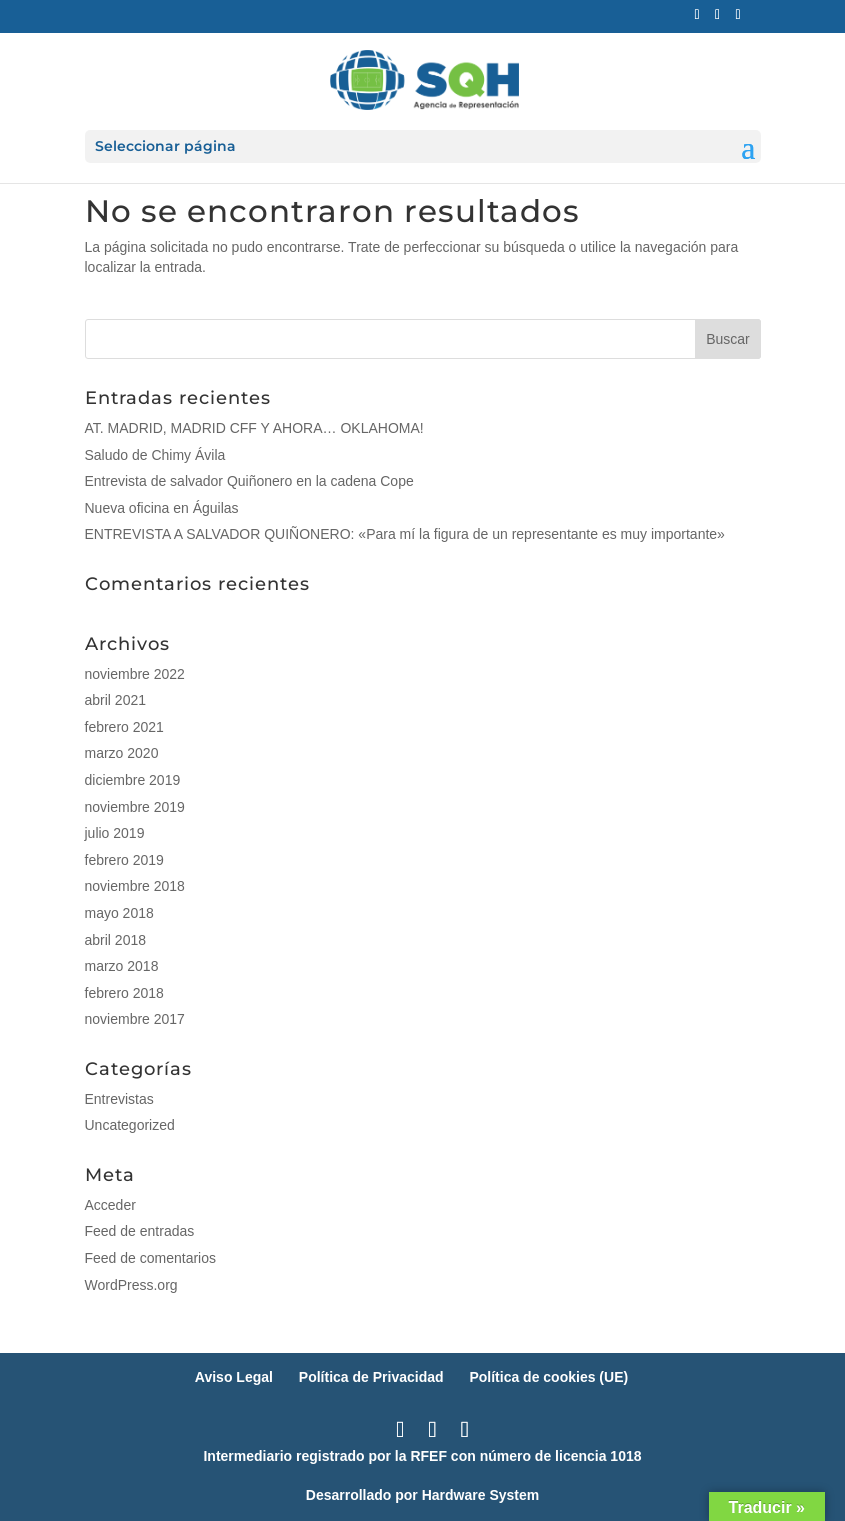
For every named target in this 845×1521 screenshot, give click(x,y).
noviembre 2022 (135, 674)
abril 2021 (116, 700)
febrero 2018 (124, 993)
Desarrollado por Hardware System (422, 1495)
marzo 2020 (122, 753)
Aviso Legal (234, 1377)
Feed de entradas (140, 1231)
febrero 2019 (124, 860)
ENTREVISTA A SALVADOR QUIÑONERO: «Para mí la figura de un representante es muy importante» (405, 534)
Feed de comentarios (151, 1258)
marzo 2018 (122, 966)
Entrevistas (119, 1099)
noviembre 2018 (135, 886)
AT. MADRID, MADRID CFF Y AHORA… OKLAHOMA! (254, 428)
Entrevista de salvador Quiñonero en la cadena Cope (249, 481)
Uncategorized (130, 1125)
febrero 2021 (124, 727)
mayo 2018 (119, 913)
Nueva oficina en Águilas (162, 508)
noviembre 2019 (135, 807)
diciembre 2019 (133, 780)
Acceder (110, 1205)
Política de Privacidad (371, 1377)
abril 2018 (116, 940)
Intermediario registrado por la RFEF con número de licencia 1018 (422, 1456)
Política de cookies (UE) (548, 1377)
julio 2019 (115, 833)
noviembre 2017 (135, 1019)
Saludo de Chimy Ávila (155, 455)
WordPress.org (131, 1285)
